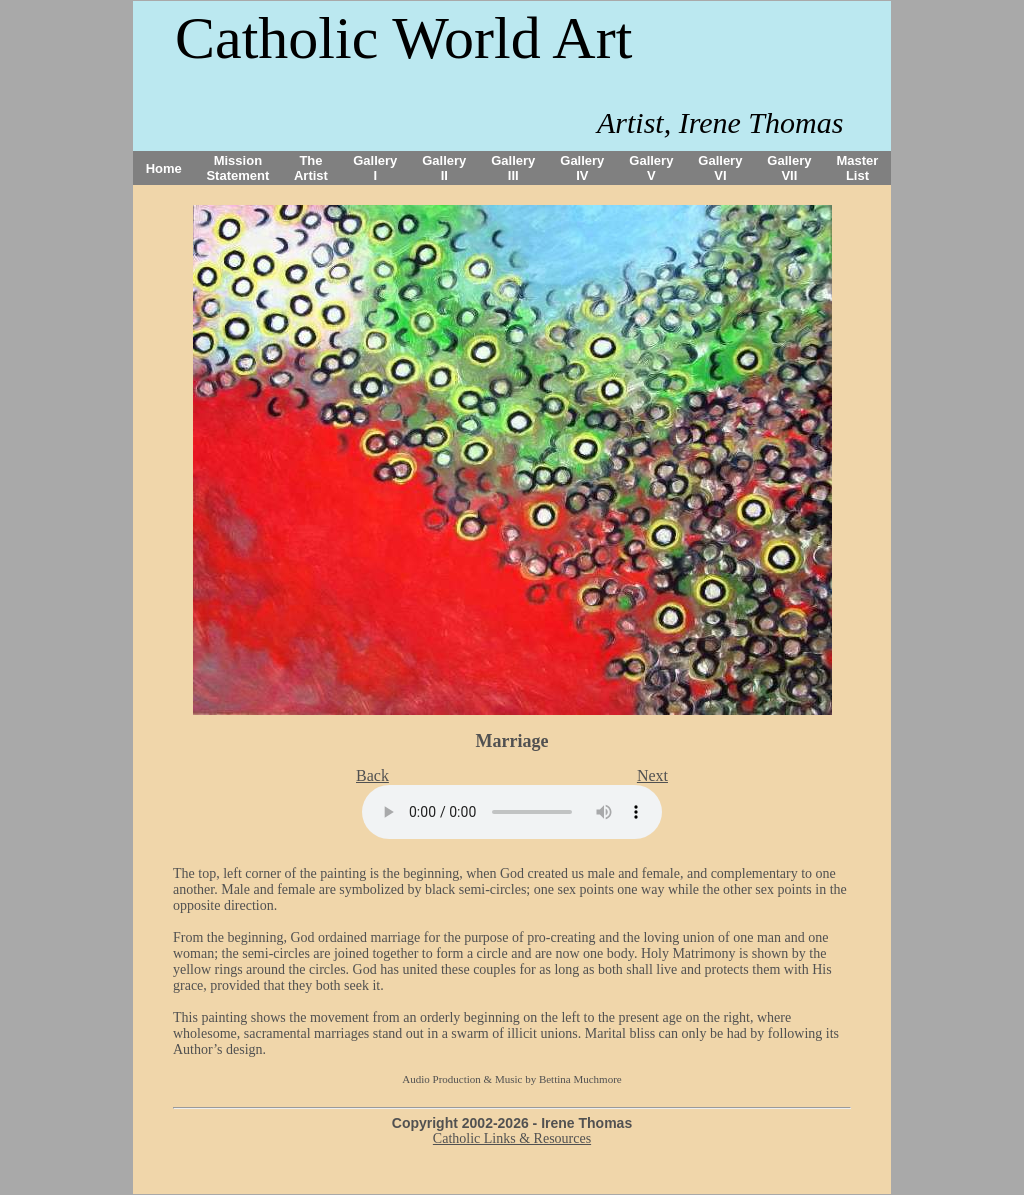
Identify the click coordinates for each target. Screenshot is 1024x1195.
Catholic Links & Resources (512, 1138)
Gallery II (444, 168)
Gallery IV (582, 168)
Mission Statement (237, 168)
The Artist (311, 168)
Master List (858, 168)
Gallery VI (720, 168)
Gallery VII (789, 168)
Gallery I (375, 168)
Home (164, 168)
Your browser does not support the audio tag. (512, 812)
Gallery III (513, 168)
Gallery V (651, 168)
